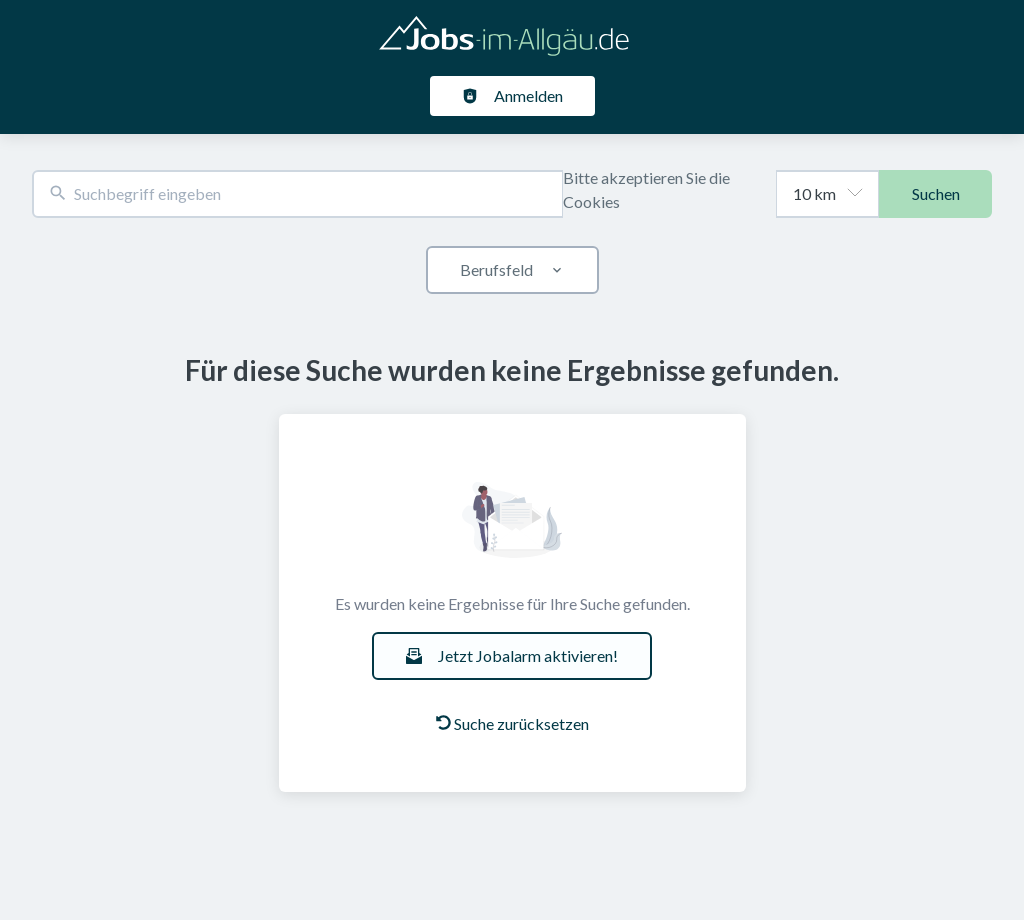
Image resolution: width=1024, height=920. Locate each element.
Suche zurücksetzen (512, 723)
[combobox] (297, 194)
